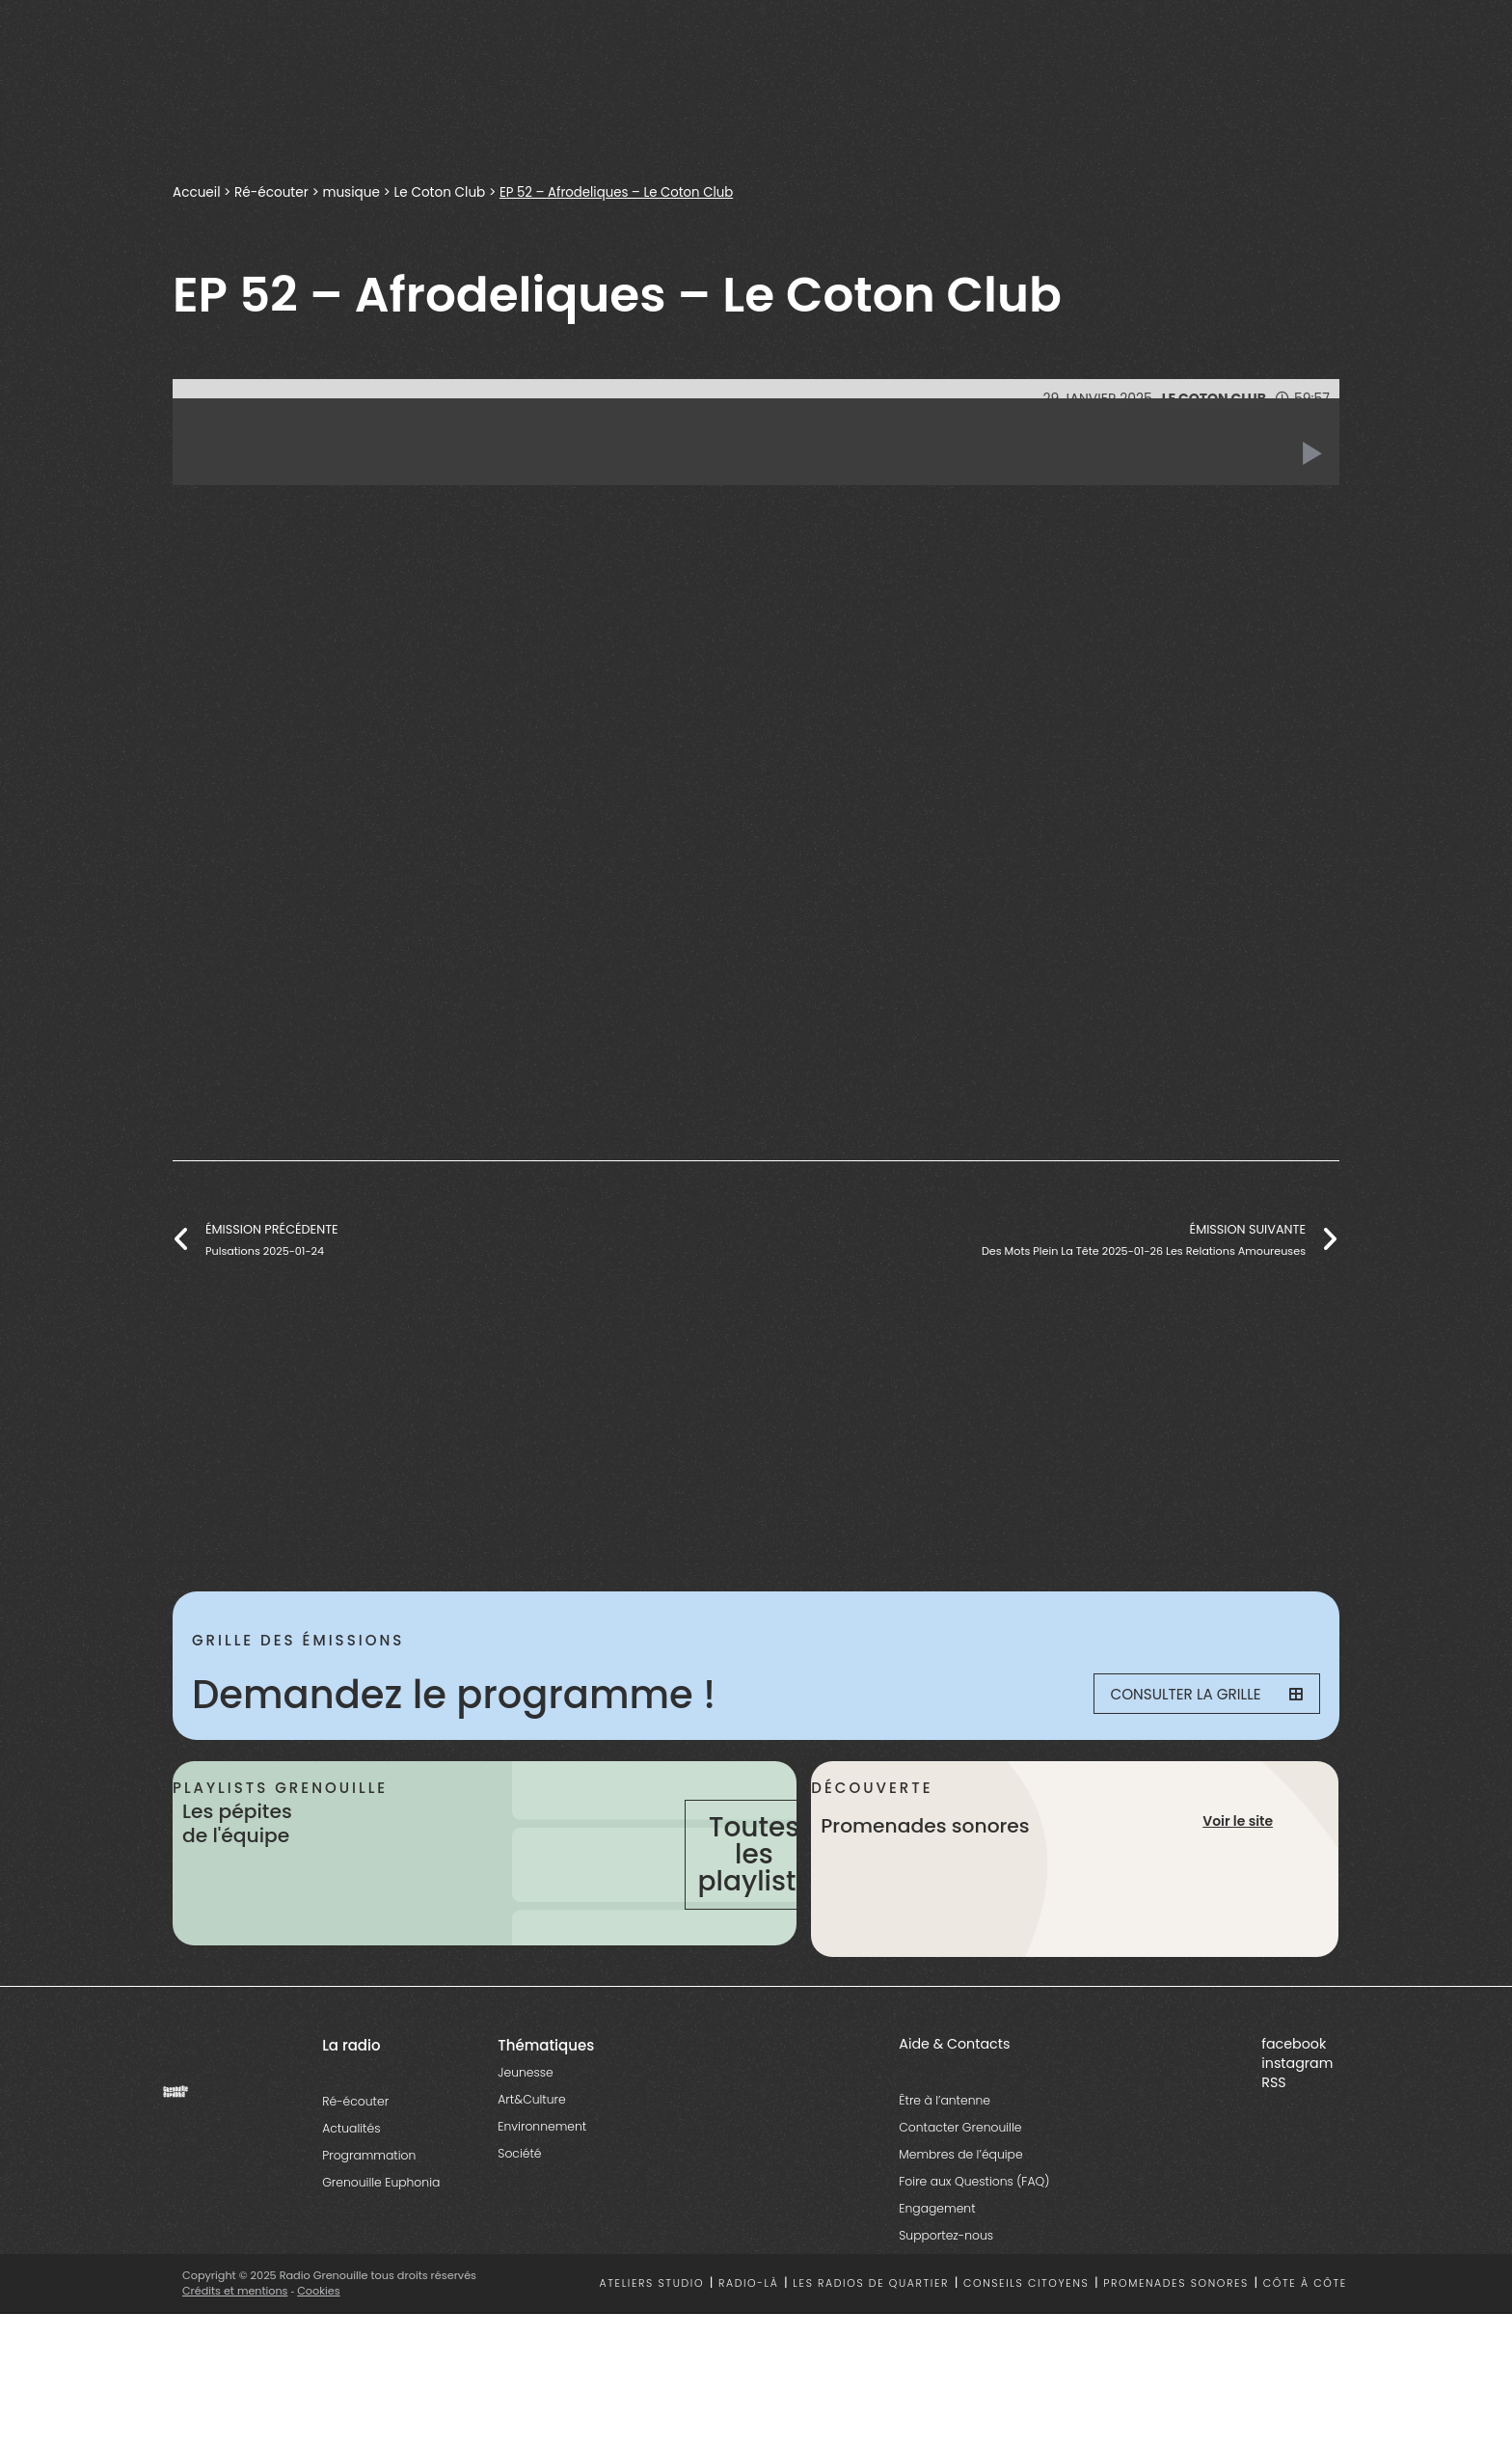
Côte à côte (1305, 2346)
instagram (1297, 2124)
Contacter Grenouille (960, 2189)
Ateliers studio (652, 2346)
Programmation (369, 2217)
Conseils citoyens (1026, 2346)
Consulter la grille (1196, 1694)
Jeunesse (525, 2134)
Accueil (197, 192)
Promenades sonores (1176, 2346)
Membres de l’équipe (960, 2216)
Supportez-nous (946, 2297)
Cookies (319, 2352)
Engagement (937, 2270)
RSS (1273, 2144)
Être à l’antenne (944, 2162)
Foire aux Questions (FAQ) (974, 2243)
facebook (1293, 2105)
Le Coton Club (443, 192)
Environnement (542, 2188)
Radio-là (748, 2346)
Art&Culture (531, 2161)
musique (354, 192)
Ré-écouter (272, 192)
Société (519, 2215)
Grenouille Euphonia (381, 2244)
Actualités (351, 2190)
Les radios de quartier (871, 2346)
